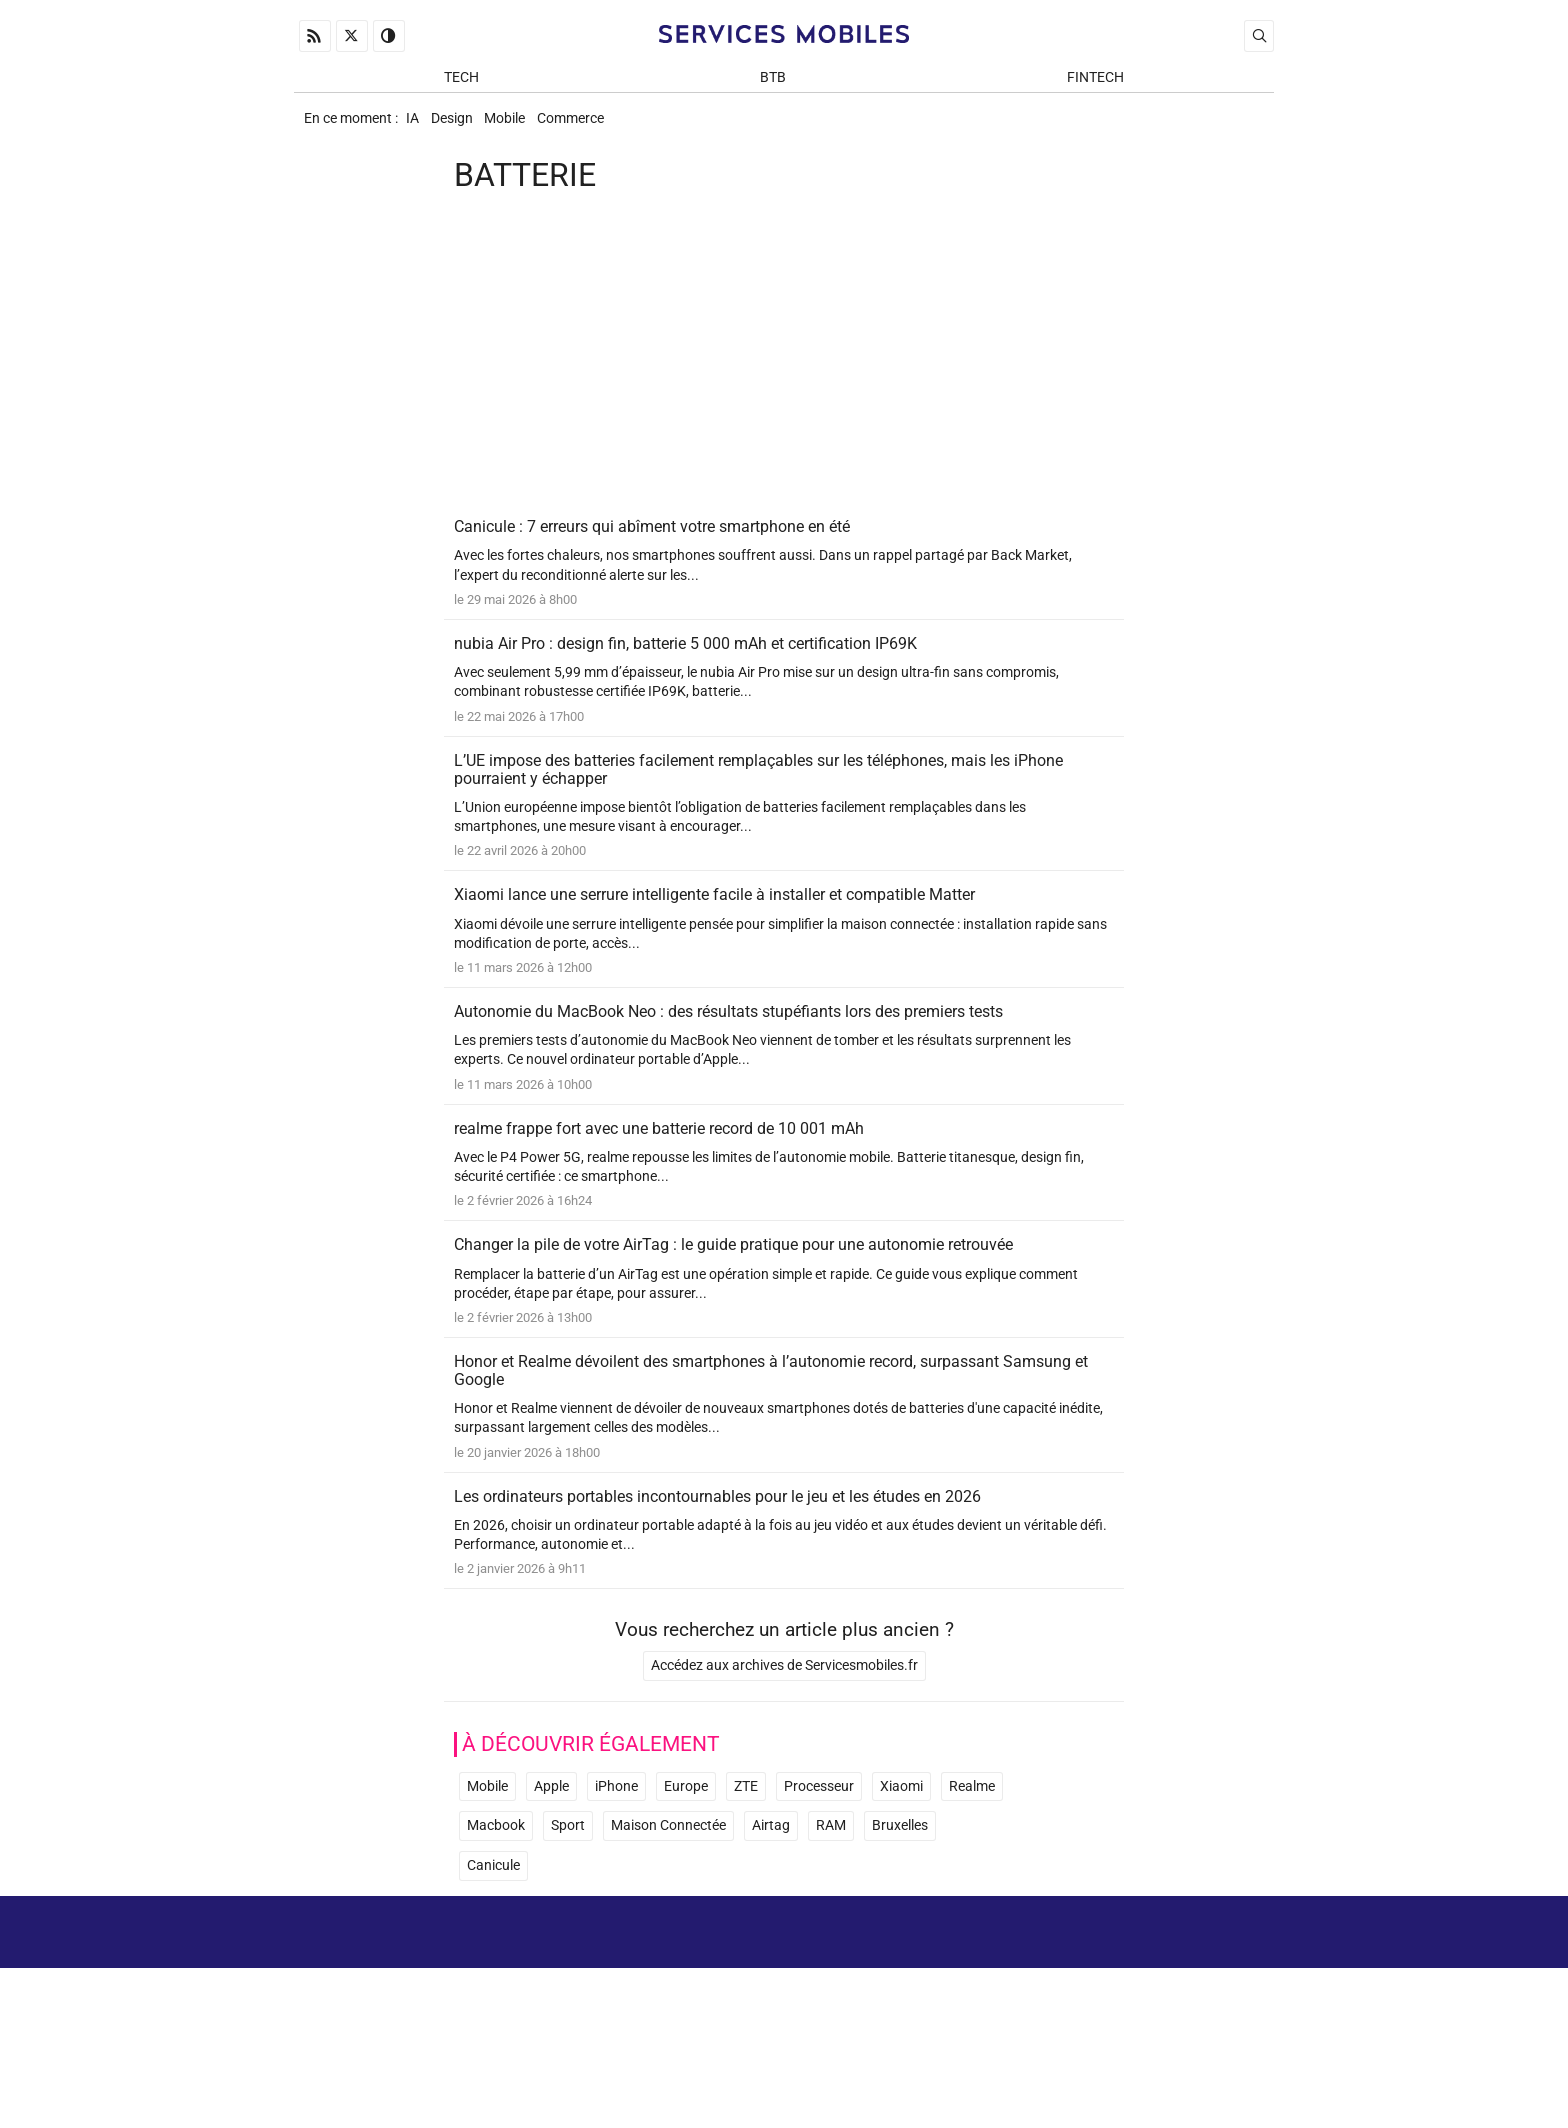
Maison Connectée (668, 1908)
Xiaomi (901, 1868)
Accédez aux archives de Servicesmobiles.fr (784, 1747)
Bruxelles (900, 1908)
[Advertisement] (784, 372)
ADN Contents (1190, 2087)
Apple (551, 1868)
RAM (831, 1908)
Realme (972, 1868)
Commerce (601, 126)
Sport (568, 1908)
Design (464, 126)
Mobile (526, 126)
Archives (1237, 2027)
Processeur (819, 1868)
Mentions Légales (1114, 2027)
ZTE (746, 1868)
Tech (461, 81)
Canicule (493, 1947)
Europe (686, 1868)
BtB (773, 81)
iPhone (616, 1868)
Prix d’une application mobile (1172, 2056)
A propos (991, 2027)
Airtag (771, 1908)
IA (415, 126)
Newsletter (1023, 2056)
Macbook (496, 1908)
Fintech (1095, 81)
